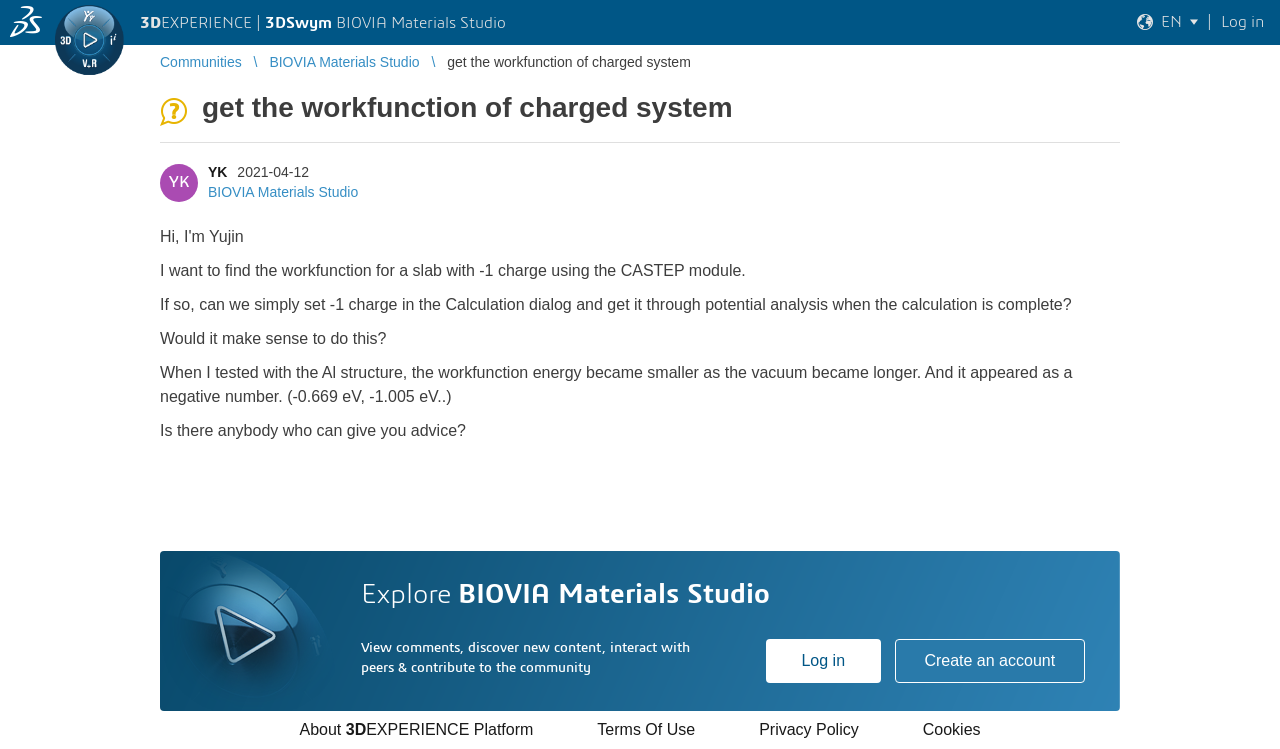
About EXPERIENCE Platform (416, 729)
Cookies (952, 729)
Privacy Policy (809, 729)
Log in (823, 660)
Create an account (989, 660)
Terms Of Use (646, 729)
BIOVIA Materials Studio (283, 192)
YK (217, 172)
